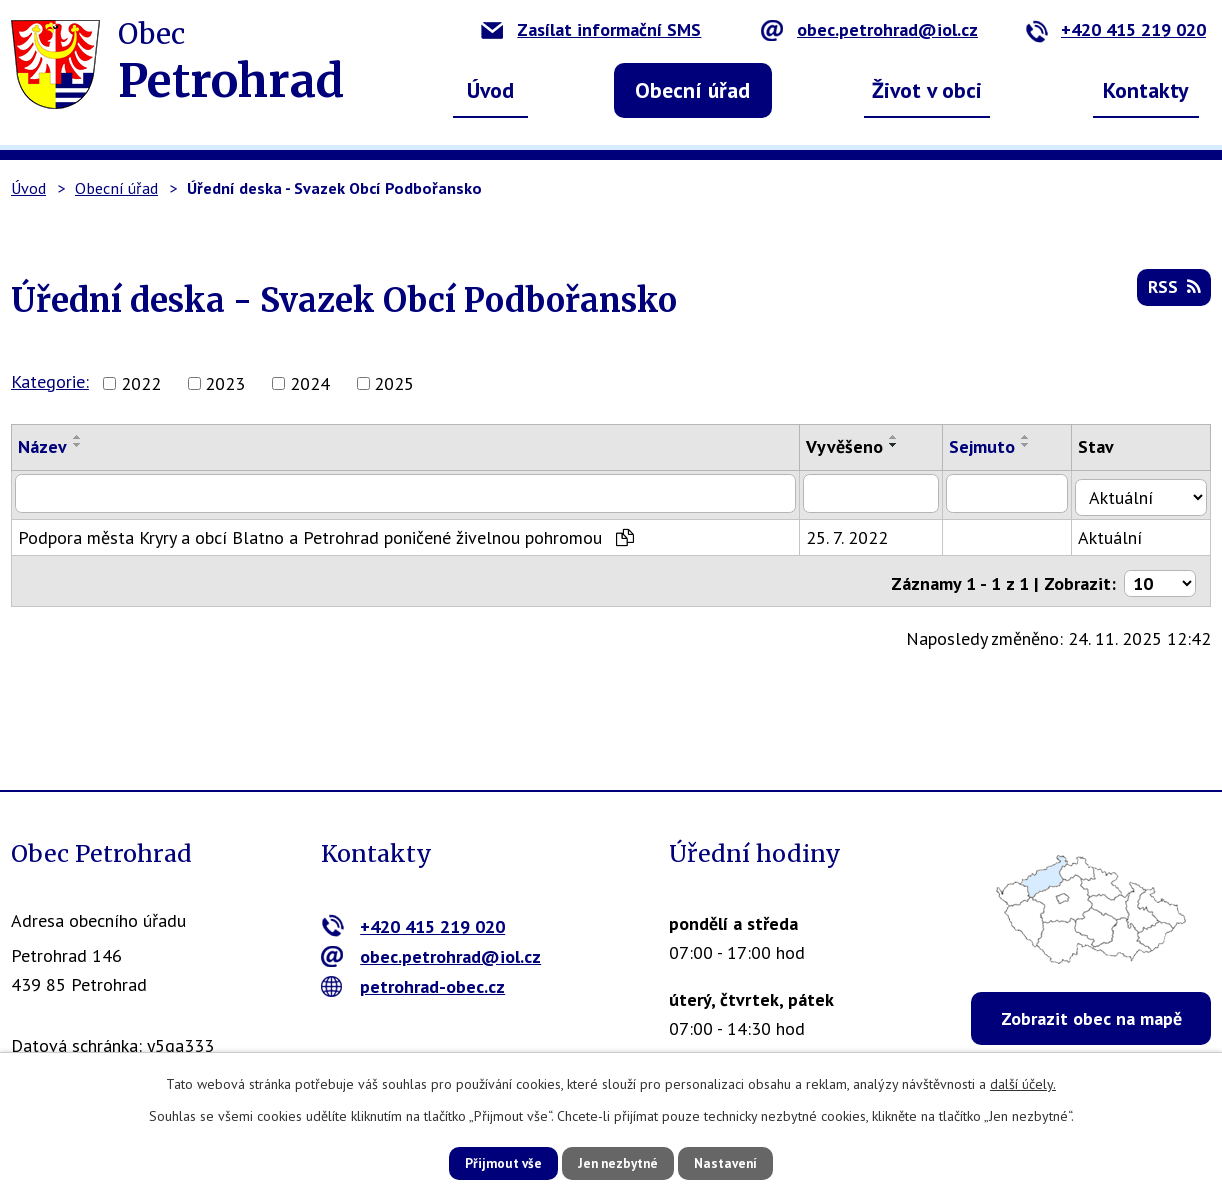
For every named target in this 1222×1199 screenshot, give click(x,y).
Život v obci (927, 90)
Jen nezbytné (618, 1162)
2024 (310, 383)
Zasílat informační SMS (591, 29)
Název (42, 446)
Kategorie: (50, 381)
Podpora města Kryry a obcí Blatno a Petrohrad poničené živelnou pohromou (326, 533)
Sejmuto (991, 446)
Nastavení (740, 1162)
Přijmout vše (488, 1162)
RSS (1173, 291)
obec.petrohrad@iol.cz (869, 29)
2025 (394, 383)
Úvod (490, 90)
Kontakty (1146, 90)
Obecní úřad (692, 90)
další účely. (1023, 1082)
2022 (141, 383)
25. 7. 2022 (855, 533)
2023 (225, 383)
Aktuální (1120, 533)
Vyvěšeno (852, 446)
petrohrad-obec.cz (413, 986)
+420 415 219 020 (1115, 29)
